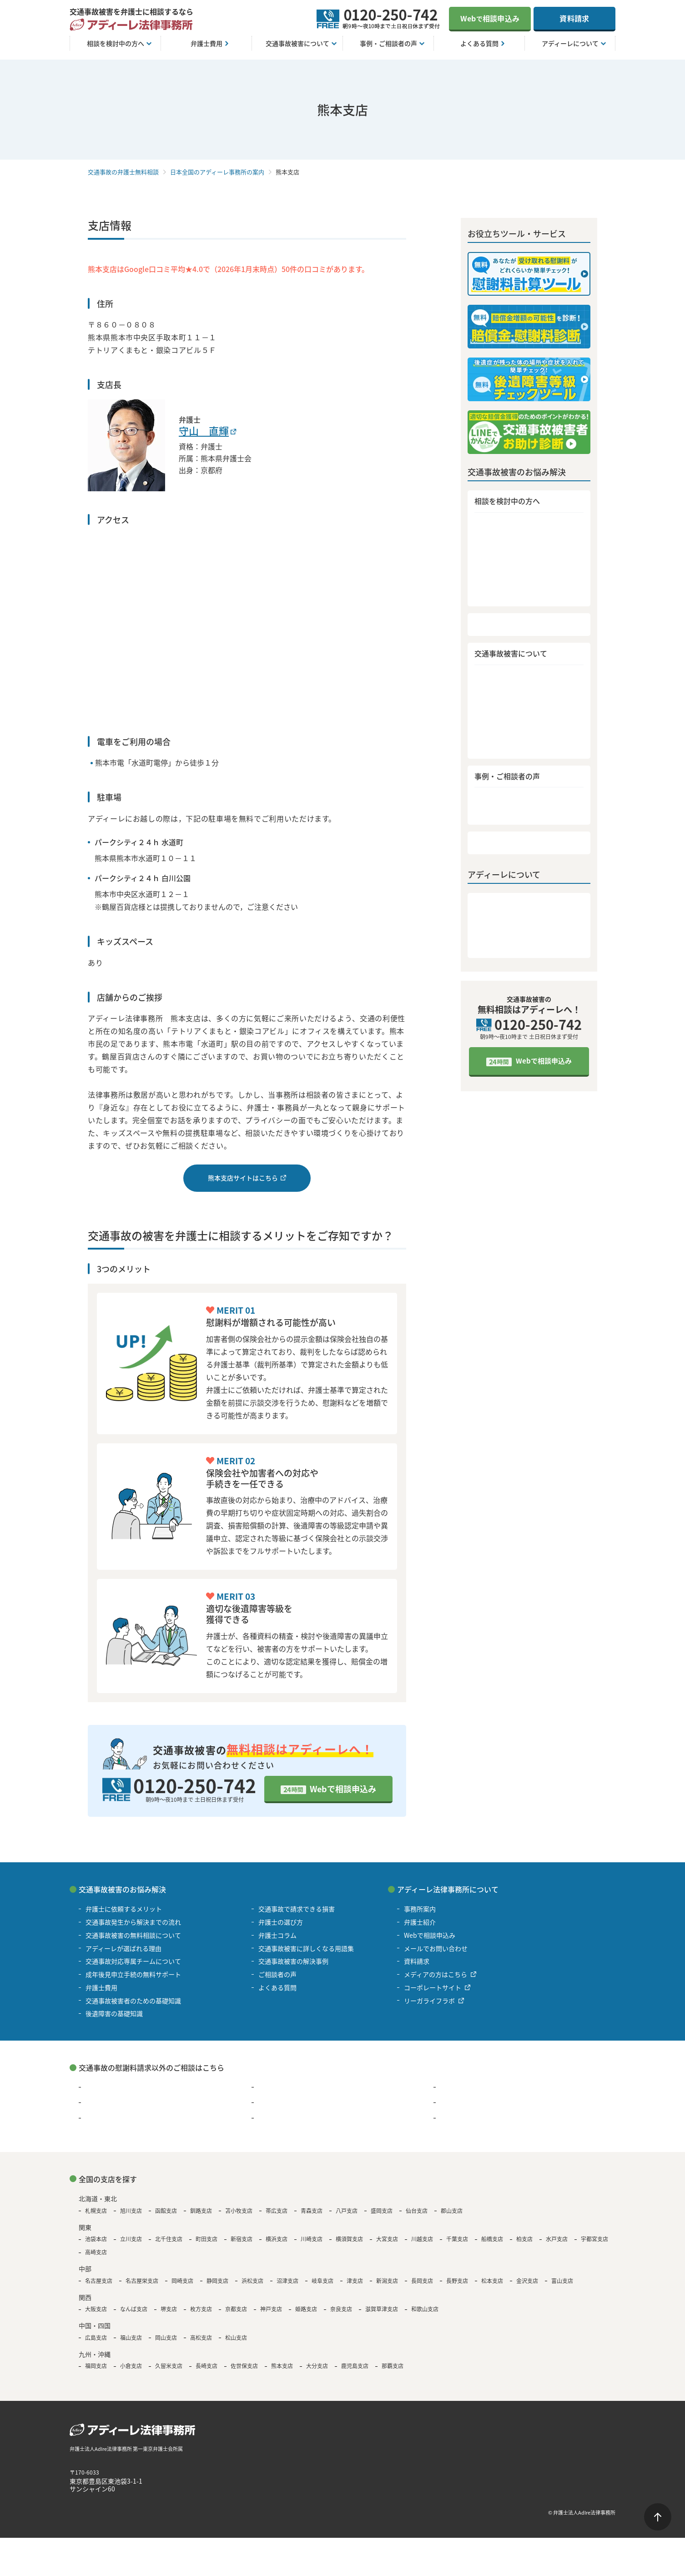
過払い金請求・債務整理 (121, 2087)
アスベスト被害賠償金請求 (123, 2117)
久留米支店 (168, 2366)
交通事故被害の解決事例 (511, 803)
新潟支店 (387, 2281)
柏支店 (524, 2239)
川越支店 (422, 2239)
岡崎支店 (182, 2281)
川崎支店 (311, 2239)
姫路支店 (306, 2309)
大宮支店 (387, 2239)
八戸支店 (347, 2211)
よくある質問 (494, 848)
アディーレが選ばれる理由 (515, 568)
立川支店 (131, 2239)
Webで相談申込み (343, 1789)
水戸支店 (557, 2239)
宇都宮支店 (594, 2239)
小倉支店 (131, 2366)
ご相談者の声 (494, 818)
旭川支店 (131, 2211)
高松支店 (201, 2337)
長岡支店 (422, 2281)
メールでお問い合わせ (436, 1948)
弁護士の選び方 (498, 722)
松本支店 (492, 2281)
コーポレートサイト (432, 1987)
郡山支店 (452, 2211)
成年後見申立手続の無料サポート (525, 597)
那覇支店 (392, 2366)
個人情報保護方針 (157, 2512)
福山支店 (131, 2337)
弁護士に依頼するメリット (515, 524)
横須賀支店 (349, 2239)
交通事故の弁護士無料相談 (123, 172)
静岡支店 (217, 2281)
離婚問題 (453, 2087)
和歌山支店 (424, 2309)
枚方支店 (201, 2309)
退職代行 (271, 2102)
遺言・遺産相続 (280, 2117)
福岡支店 (96, 2366)
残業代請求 (101, 2102)
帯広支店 (276, 2211)
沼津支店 (287, 2281)
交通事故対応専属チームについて (525, 582)
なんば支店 (133, 2309)
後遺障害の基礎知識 (505, 693)
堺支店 (169, 2309)
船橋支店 (492, 2239)
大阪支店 (96, 2309)
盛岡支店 (382, 2211)
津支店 (355, 2281)
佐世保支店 (244, 2366)
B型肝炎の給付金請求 (471, 2102)
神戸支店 (271, 2309)
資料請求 (574, 18)
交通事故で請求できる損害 (515, 708)
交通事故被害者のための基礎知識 (525, 679)
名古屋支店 (98, 2281)
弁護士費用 (491, 626)
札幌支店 (96, 2211)
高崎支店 (96, 2252)
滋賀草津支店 (381, 2309)
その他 (449, 2117)
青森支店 (311, 2211)
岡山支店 (166, 2337)
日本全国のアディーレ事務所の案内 (217, 172)
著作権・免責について (97, 2512)
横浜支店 (276, 2239)
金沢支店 (527, 2281)
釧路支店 (201, 2211)
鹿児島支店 (354, 2366)
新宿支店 (241, 2239)
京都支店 (236, 2309)
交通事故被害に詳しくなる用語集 (525, 751)
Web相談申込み (490, 18)
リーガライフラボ (429, 2000)
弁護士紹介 (491, 924)
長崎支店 (206, 2366)
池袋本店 (96, 2239)
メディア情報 (494, 938)
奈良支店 (341, 2309)
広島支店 (96, 2337)
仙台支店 (417, 2211)
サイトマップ (206, 2512)
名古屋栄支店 (142, 2281)
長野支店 (457, 2281)
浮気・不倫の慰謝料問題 (293, 2087)
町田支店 (206, 2239)
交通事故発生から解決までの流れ (525, 539)
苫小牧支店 (238, 2211)
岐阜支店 (322, 2281)
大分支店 (317, 2366)
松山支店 (236, 2337)
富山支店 (562, 2281)
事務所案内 (491, 910)
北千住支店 (168, 2239)
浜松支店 (252, 2281)
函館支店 (166, 2211)
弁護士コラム (494, 736)
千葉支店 (457, 2239)
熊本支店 (282, 2366)
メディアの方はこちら (435, 1974)
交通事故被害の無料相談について (525, 553)
